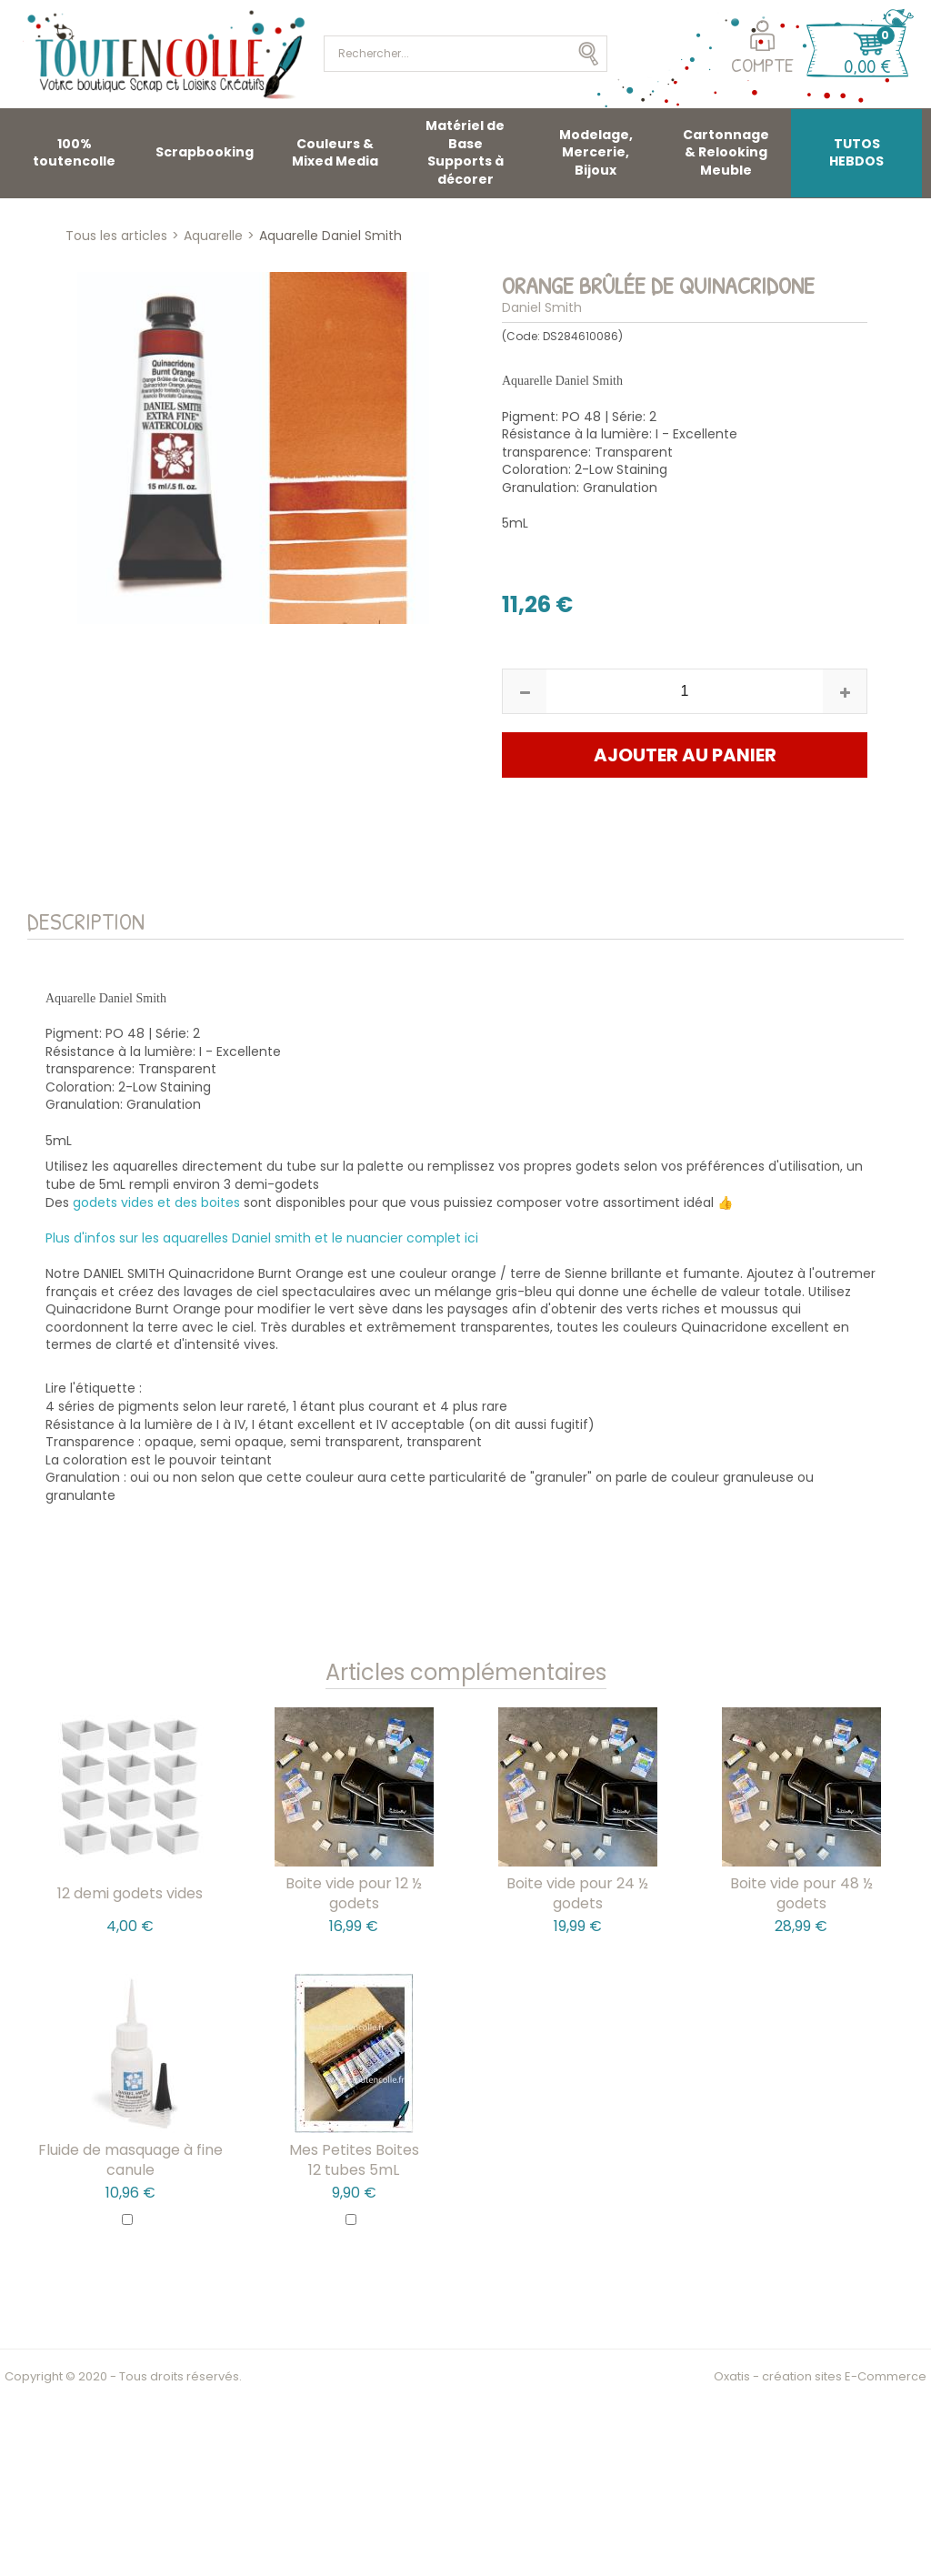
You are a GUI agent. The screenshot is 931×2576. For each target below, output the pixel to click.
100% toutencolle (74, 153)
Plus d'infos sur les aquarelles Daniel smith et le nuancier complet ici (261, 1238)
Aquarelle (213, 235)
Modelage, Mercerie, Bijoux (596, 152)
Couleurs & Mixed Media (335, 153)
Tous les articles (116, 235)
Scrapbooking (204, 152)
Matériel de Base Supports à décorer (465, 152)
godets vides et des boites (156, 1202)
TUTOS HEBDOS (856, 153)
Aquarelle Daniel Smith (330, 235)
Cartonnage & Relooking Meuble (726, 152)
